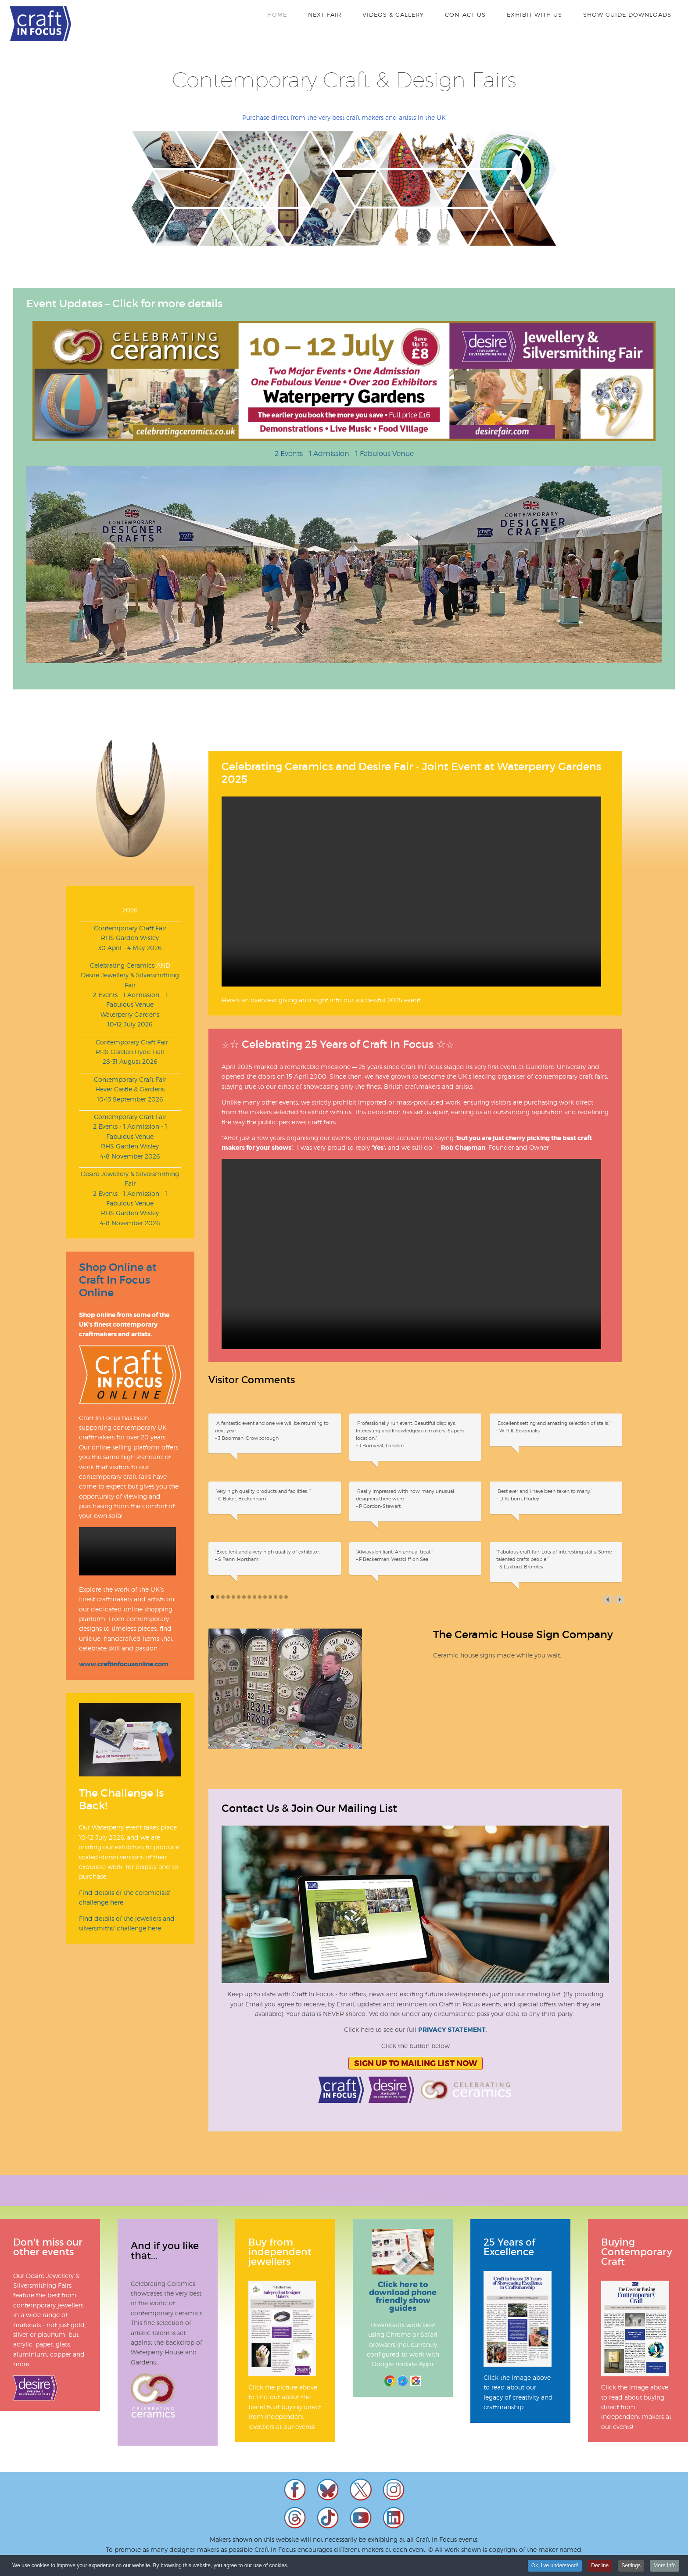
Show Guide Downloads (627, 14)
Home (277, 14)
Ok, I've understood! (554, 2565)
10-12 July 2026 (130, 1024)
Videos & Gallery (393, 14)
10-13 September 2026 (130, 1099)
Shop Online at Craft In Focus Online (118, 1280)
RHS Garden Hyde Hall (130, 1051)
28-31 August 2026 (130, 1061)
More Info (664, 2565)
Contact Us (465, 14)
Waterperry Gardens (129, 1014)
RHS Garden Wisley (130, 937)
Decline (600, 2565)
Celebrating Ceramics (122, 965)
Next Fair (324, 14)
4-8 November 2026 (130, 1156)
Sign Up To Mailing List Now (415, 2063)
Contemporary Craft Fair (130, 928)
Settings (631, 2565)
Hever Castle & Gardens (130, 1089)
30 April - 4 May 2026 (129, 947)
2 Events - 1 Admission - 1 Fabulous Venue (344, 453)
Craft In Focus (40, 23)
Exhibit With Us (534, 14)
